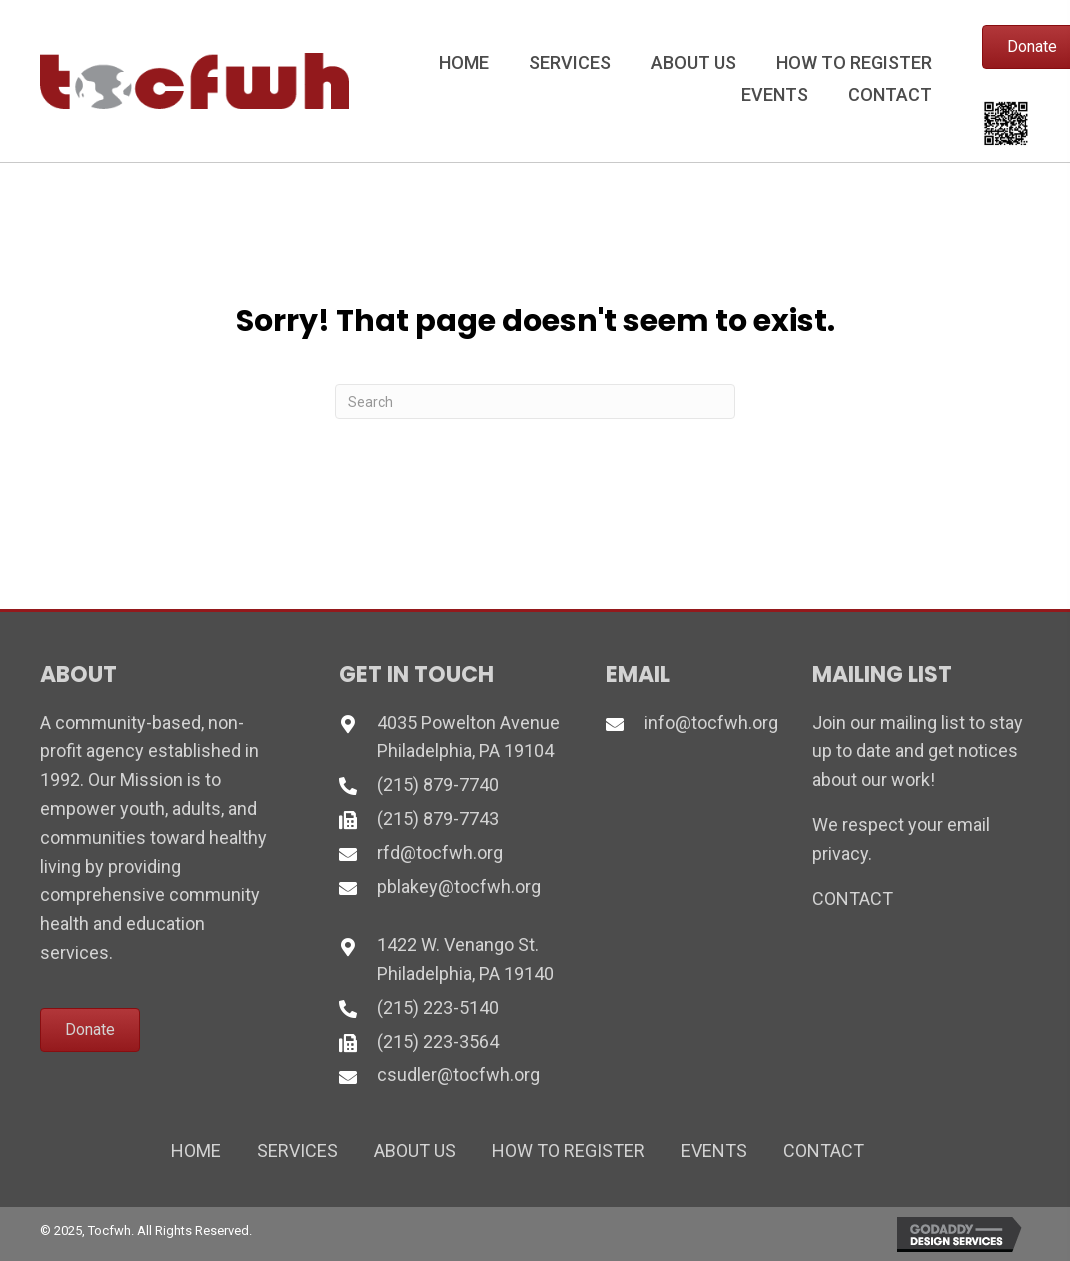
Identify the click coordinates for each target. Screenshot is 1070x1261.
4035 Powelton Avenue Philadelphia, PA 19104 (468, 737)
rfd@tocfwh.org (440, 852)
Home (196, 1150)
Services (297, 1150)
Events (714, 1150)
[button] (90, 1030)
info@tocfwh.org (711, 722)
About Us (415, 1150)
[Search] (535, 401)
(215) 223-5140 (438, 1007)
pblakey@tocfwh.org (459, 886)
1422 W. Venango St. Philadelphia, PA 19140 (465, 959)
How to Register (568, 1150)
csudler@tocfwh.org (458, 1074)
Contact (823, 1150)
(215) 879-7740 (438, 784)
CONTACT (852, 898)
